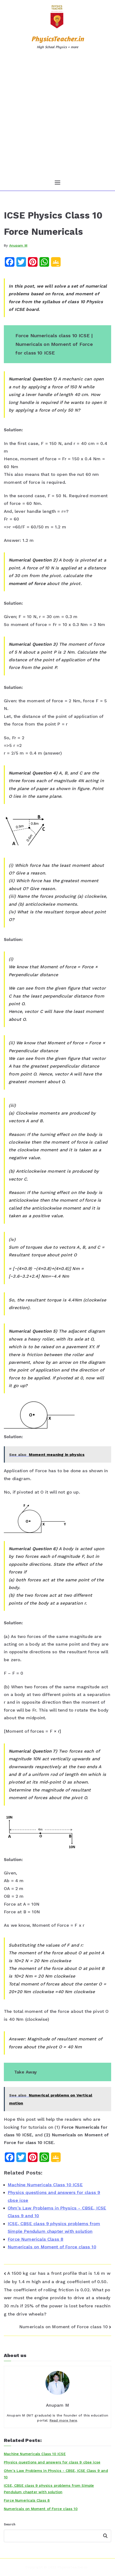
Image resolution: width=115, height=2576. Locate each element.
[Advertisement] (57, 114)
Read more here (63, 2420)
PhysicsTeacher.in (57, 39)
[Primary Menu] (57, 182)
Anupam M (18, 245)
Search (9, 2524)
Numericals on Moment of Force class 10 (63, 2326)
